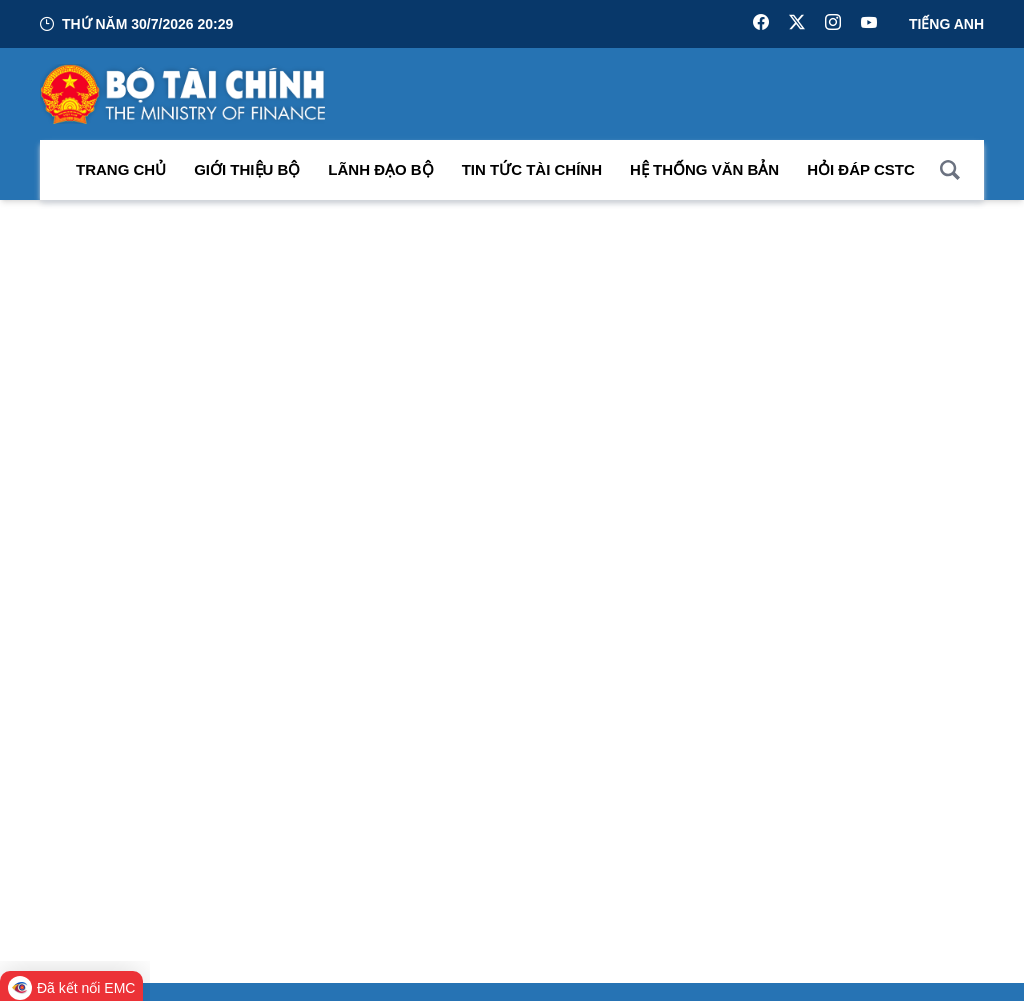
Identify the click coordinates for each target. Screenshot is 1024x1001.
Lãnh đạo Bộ (380, 169)
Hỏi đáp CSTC (861, 169)
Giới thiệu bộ (247, 169)
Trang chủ (121, 169)
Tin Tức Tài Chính (532, 169)
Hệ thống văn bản (704, 169)
